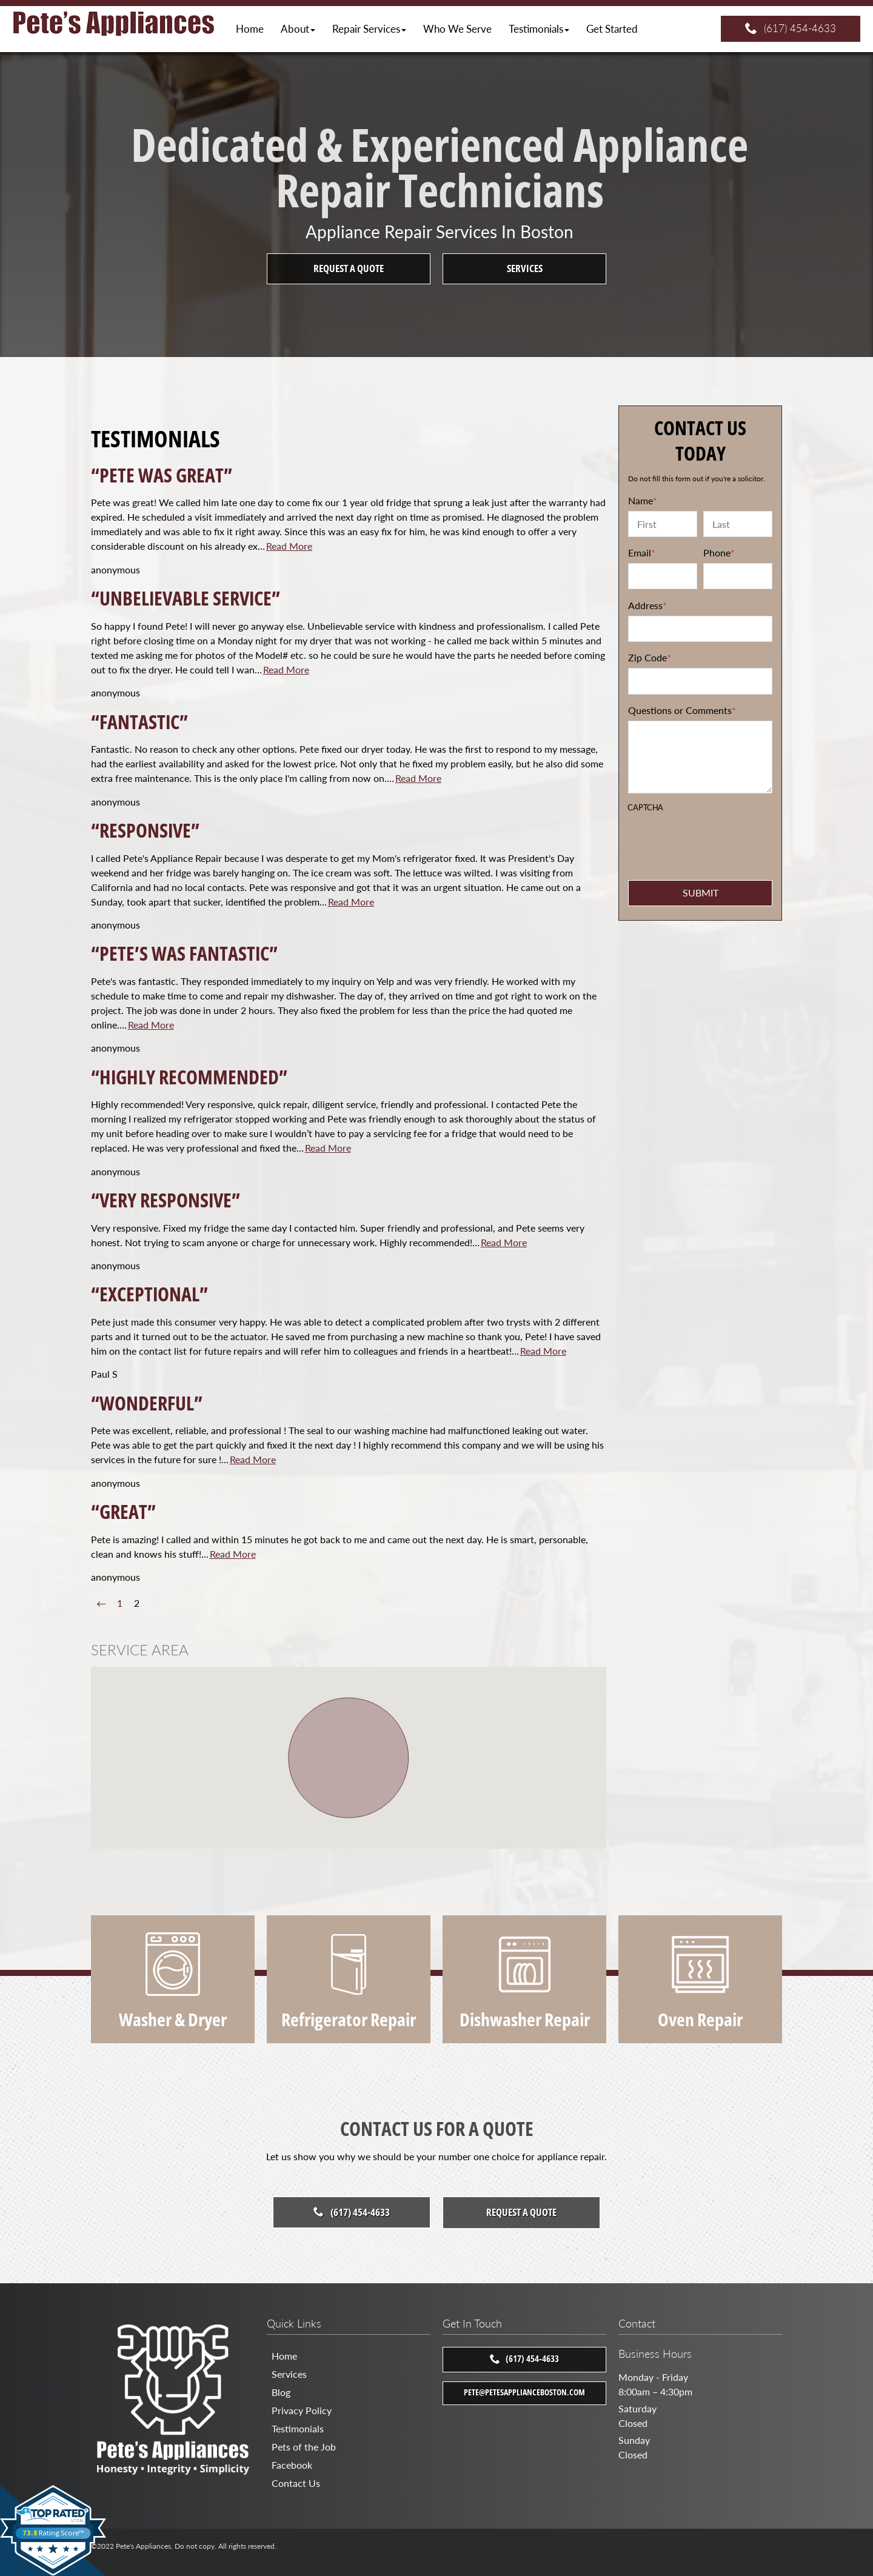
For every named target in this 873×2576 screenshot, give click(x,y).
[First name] (662, 524)
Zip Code (649, 657)
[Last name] (737, 524)
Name (642, 500)
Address (647, 605)
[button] (298, 29)
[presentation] (701, 834)
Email (641, 552)
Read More (289, 546)
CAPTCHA (645, 807)
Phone (719, 552)
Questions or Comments (682, 710)
